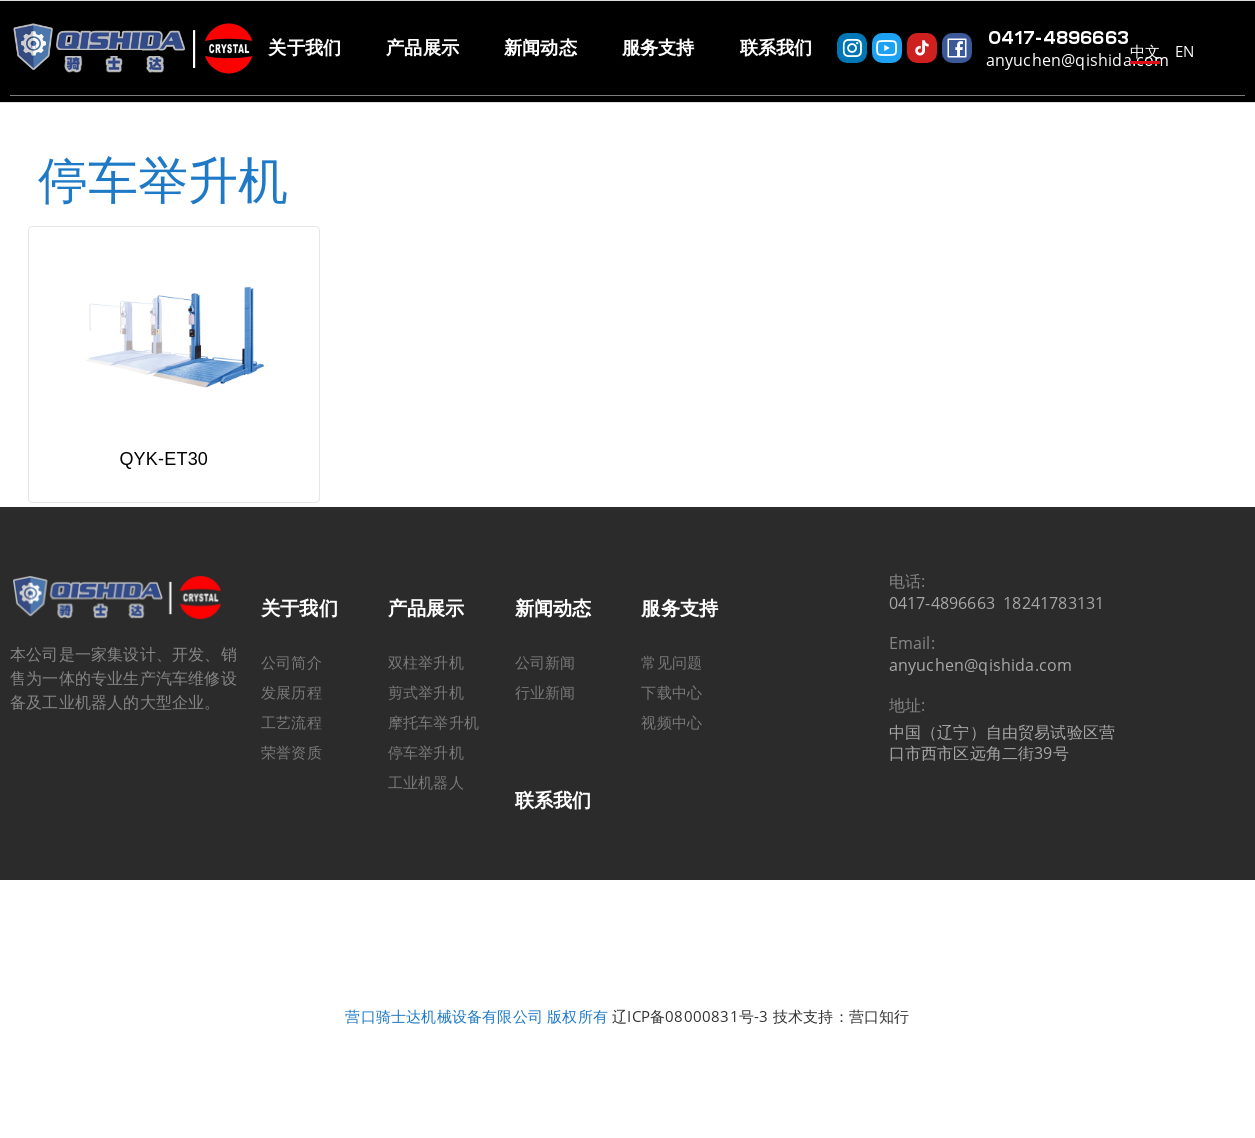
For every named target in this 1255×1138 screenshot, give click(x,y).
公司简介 (291, 704)
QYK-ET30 (163, 501)
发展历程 (291, 734)
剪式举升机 (426, 734)
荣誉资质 (291, 794)
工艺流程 (291, 764)
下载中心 (671, 734)
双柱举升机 (426, 704)
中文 (1145, 51)
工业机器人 (426, 824)
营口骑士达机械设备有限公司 (444, 1058)
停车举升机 (426, 794)
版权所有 (577, 1058)
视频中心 (671, 764)
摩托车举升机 (433, 764)
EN (1184, 51)
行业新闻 (545, 734)
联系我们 (553, 842)
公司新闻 (545, 704)
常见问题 (671, 704)
